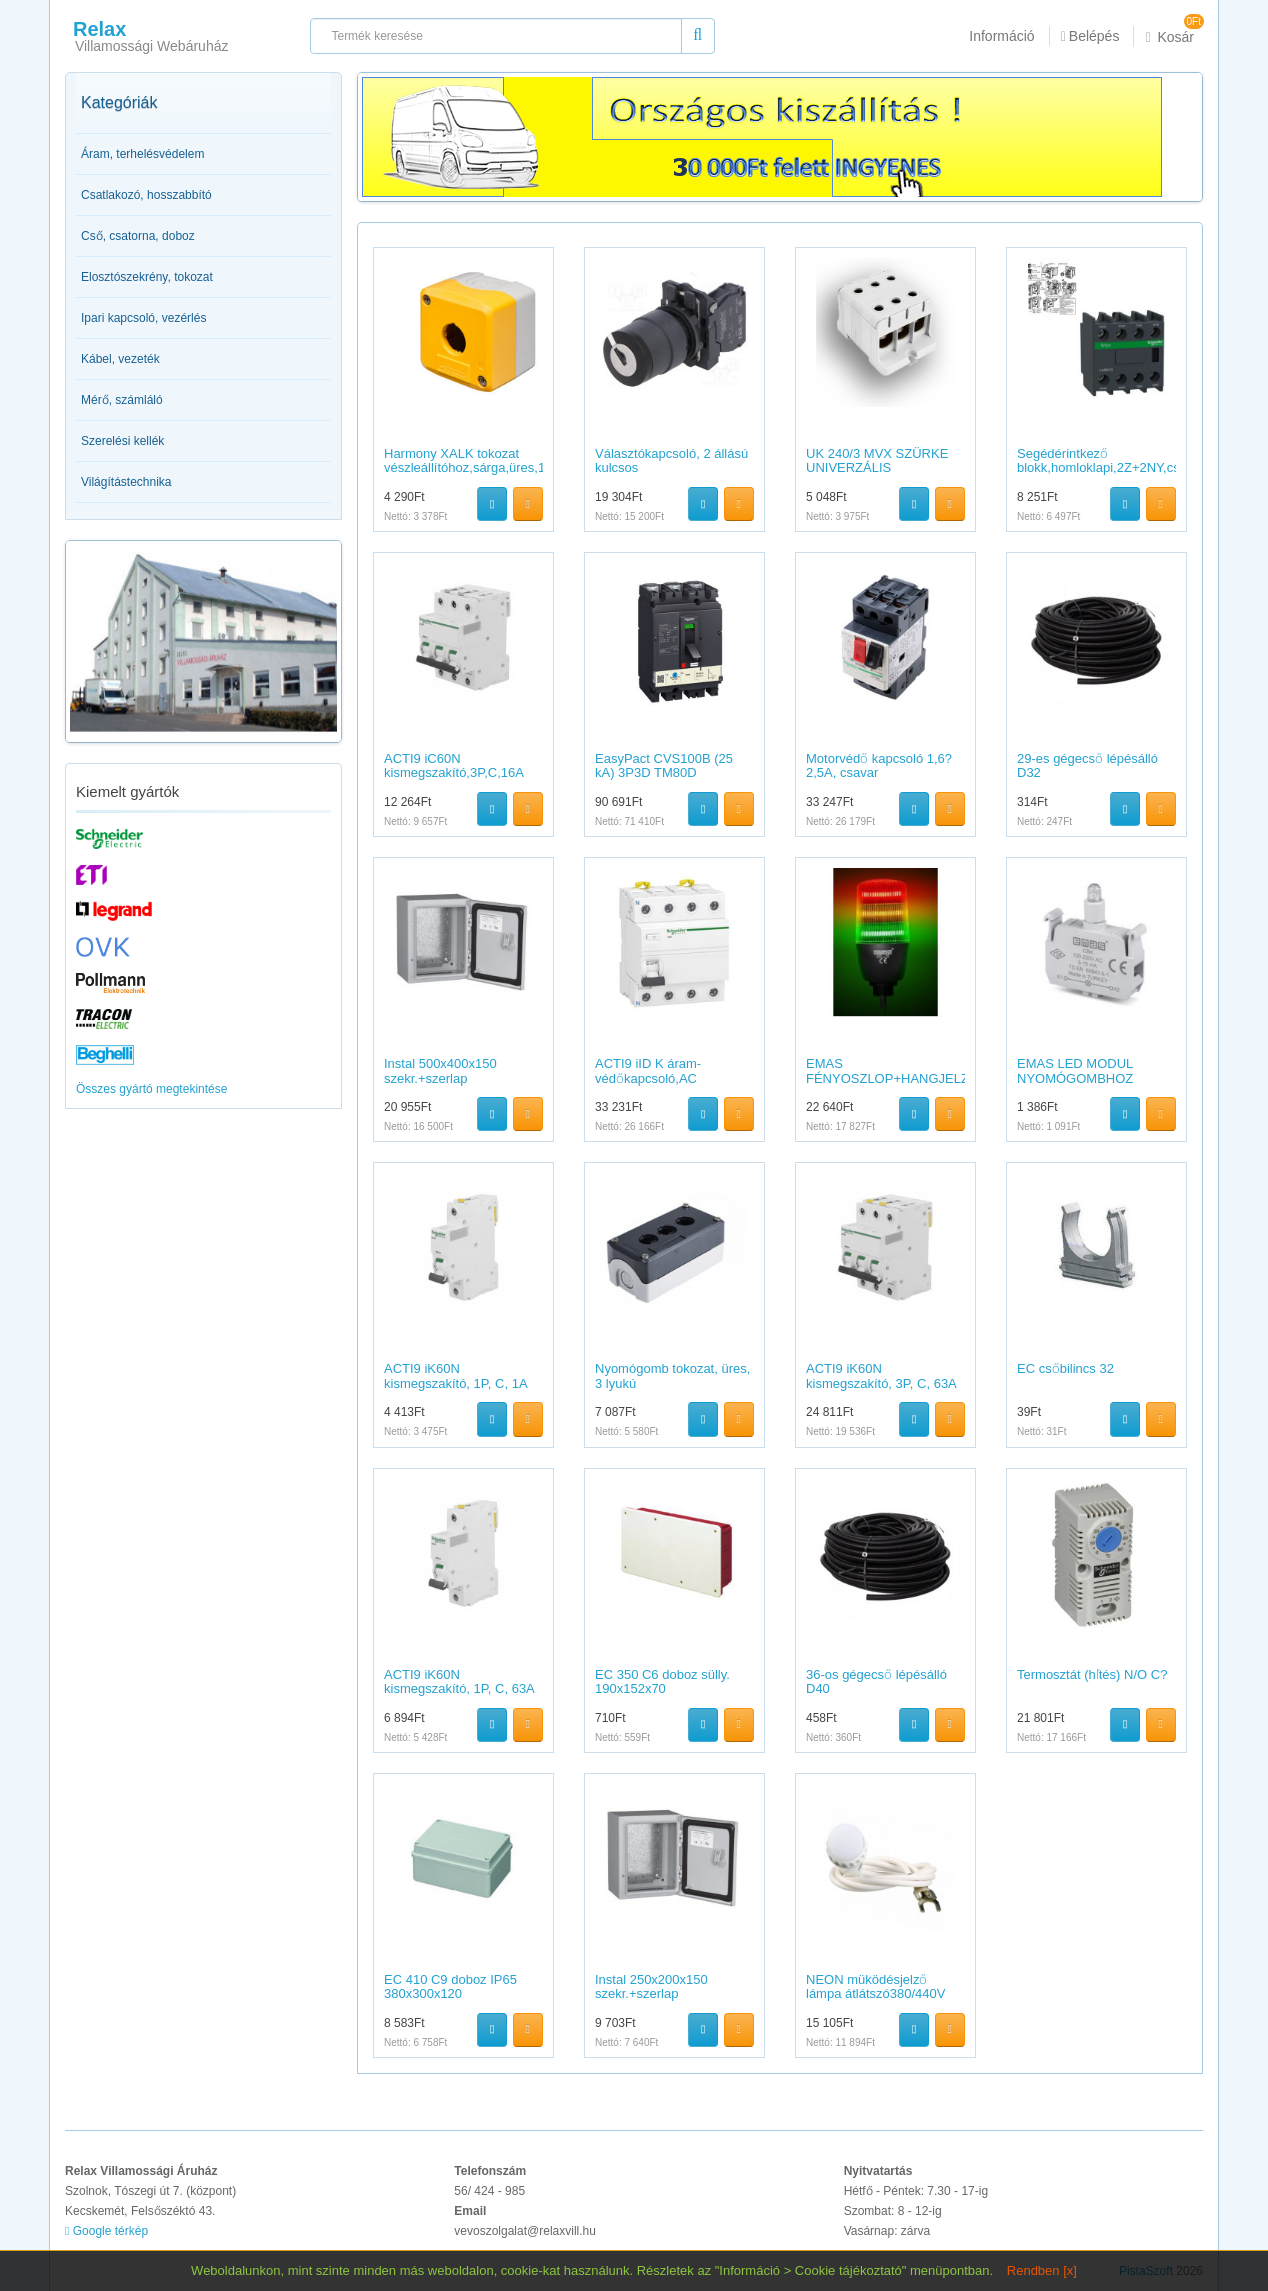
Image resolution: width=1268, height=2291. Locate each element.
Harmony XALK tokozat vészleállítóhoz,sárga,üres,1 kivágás (464, 468)
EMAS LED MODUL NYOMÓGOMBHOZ (1075, 1070)
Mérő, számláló (122, 400)
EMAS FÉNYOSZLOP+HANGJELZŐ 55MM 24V (892, 1078)
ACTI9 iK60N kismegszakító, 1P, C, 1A (456, 1375)
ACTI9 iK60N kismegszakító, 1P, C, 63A (459, 1681)
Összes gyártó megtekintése (151, 1089)
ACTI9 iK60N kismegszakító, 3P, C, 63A (881, 1375)
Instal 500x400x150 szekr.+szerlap (440, 1070)
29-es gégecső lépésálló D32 (1087, 765)
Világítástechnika (126, 482)
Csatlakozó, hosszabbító (146, 195)
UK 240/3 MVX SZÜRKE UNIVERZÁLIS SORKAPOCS (877, 468)
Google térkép (106, 2231)
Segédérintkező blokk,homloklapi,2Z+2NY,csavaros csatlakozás (1118, 468)
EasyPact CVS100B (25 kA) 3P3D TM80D (664, 765)
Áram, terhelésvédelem (142, 154)
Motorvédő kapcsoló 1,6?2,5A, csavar (879, 765)
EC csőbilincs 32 (1065, 1368)
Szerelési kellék (122, 441)
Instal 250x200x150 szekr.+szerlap (651, 1986)
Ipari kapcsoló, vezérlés (143, 318)
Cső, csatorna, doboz (138, 236)
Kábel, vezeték (120, 359)
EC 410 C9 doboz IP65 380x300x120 (450, 1986)
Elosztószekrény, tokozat (147, 277)
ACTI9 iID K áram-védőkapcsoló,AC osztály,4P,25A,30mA (656, 1078)
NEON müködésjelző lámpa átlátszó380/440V (875, 1986)
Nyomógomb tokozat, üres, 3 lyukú (672, 1375)
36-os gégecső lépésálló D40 (876, 1681)
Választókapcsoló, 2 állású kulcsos (671, 460)
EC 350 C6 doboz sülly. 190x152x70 (662, 1681)
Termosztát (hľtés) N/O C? (1092, 1674)
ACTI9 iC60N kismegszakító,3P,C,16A (454, 765)
